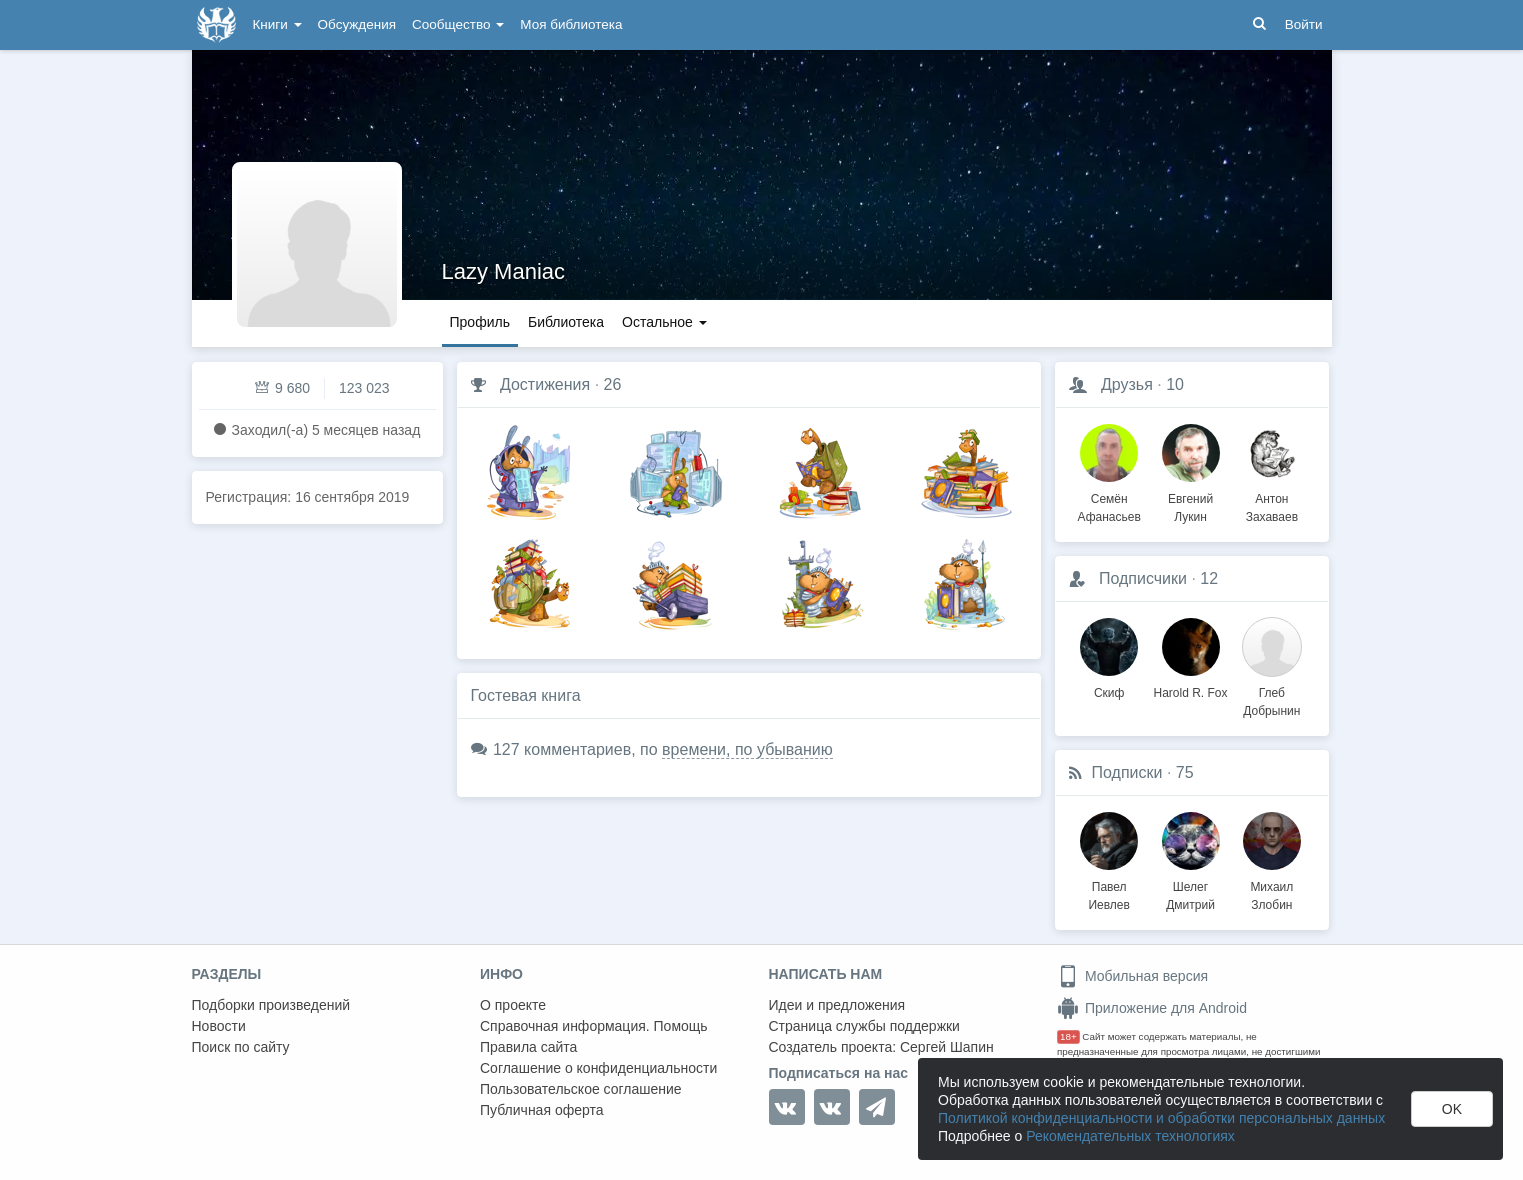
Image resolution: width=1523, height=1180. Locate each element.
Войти (1304, 24)
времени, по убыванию (747, 749)
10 (1175, 384)
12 (1209, 578)
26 (613, 384)
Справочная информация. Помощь (594, 1026)
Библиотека (566, 322)
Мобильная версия (1132, 976)
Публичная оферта (542, 1110)
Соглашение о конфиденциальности (598, 1068)
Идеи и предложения (837, 1005)
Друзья (1127, 384)
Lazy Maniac (504, 271)
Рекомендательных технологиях (1130, 1136)
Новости (219, 1026)
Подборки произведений (271, 1005)
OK (1452, 1109)
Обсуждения (357, 24)
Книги (277, 24)
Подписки (1127, 772)
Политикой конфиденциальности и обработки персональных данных (1161, 1118)
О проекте (513, 1005)
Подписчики (1143, 578)
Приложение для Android (1152, 1008)
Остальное (664, 322)
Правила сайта (528, 1047)
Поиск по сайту (241, 1047)
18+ (1068, 1036)
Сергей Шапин (947, 1047)
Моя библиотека (571, 24)
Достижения (545, 384)
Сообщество (458, 24)
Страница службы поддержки (864, 1026)
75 (1185, 772)
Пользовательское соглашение (581, 1089)
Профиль (480, 322)
